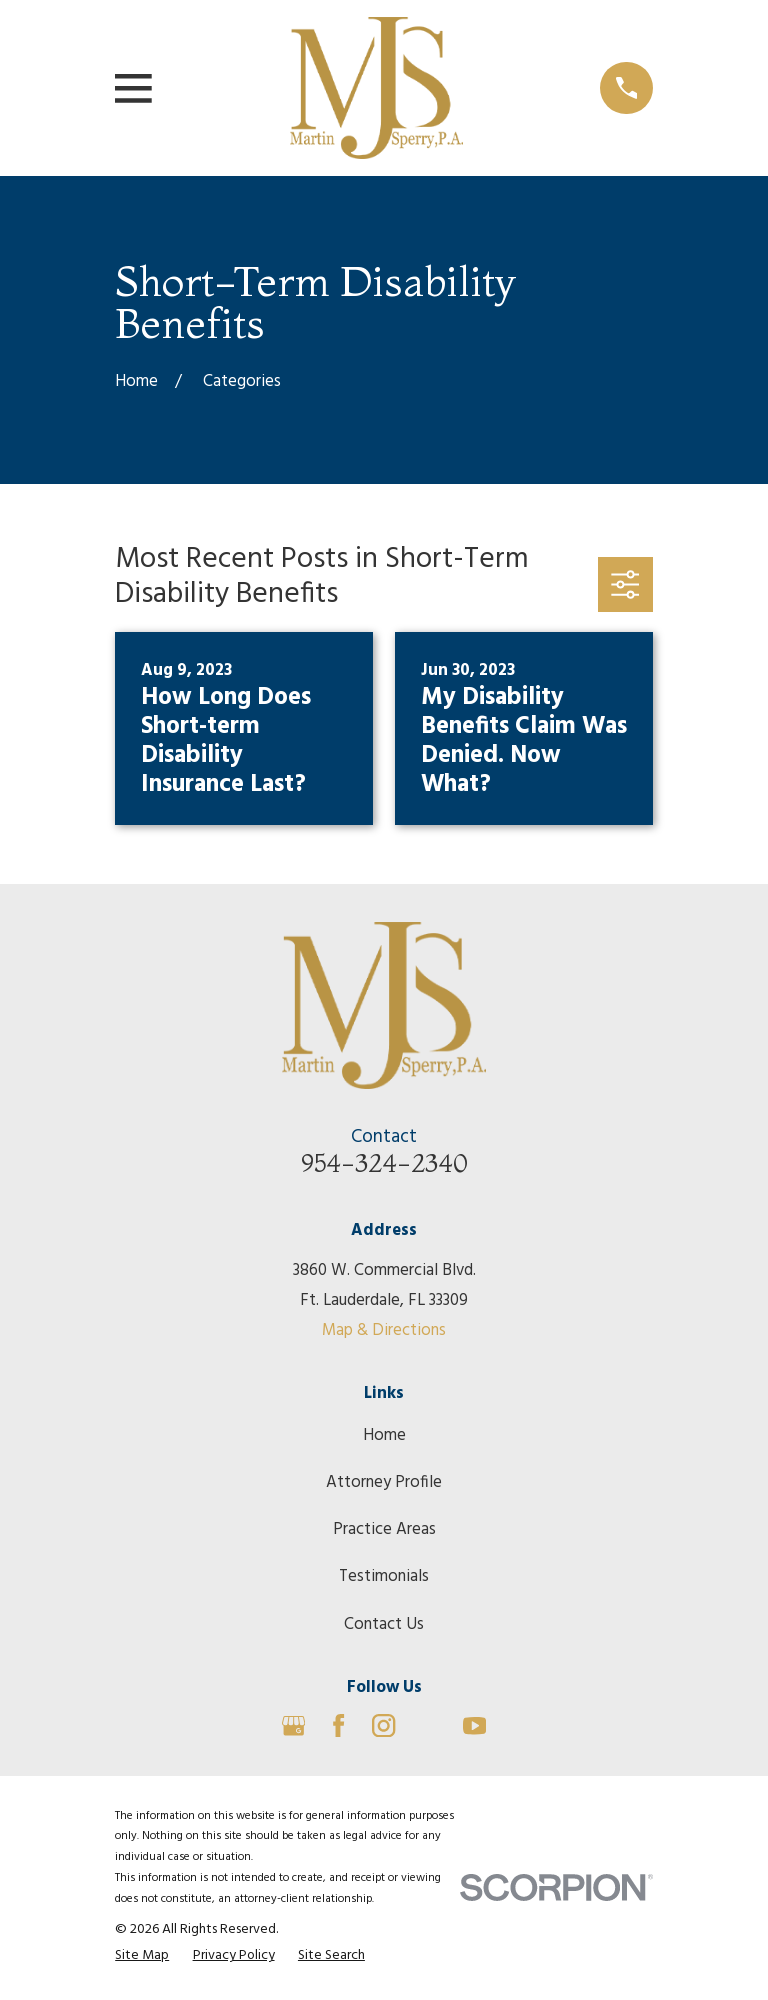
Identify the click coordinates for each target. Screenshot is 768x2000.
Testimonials (384, 1576)
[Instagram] (383, 1725)
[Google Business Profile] (293, 1725)
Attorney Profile (384, 1482)
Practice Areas (384, 1529)
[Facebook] (338, 1725)
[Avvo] (429, 1725)
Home (384, 1435)
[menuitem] (142, 1956)
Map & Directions (384, 1330)
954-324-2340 (384, 1163)
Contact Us (384, 1624)
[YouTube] (474, 1725)
